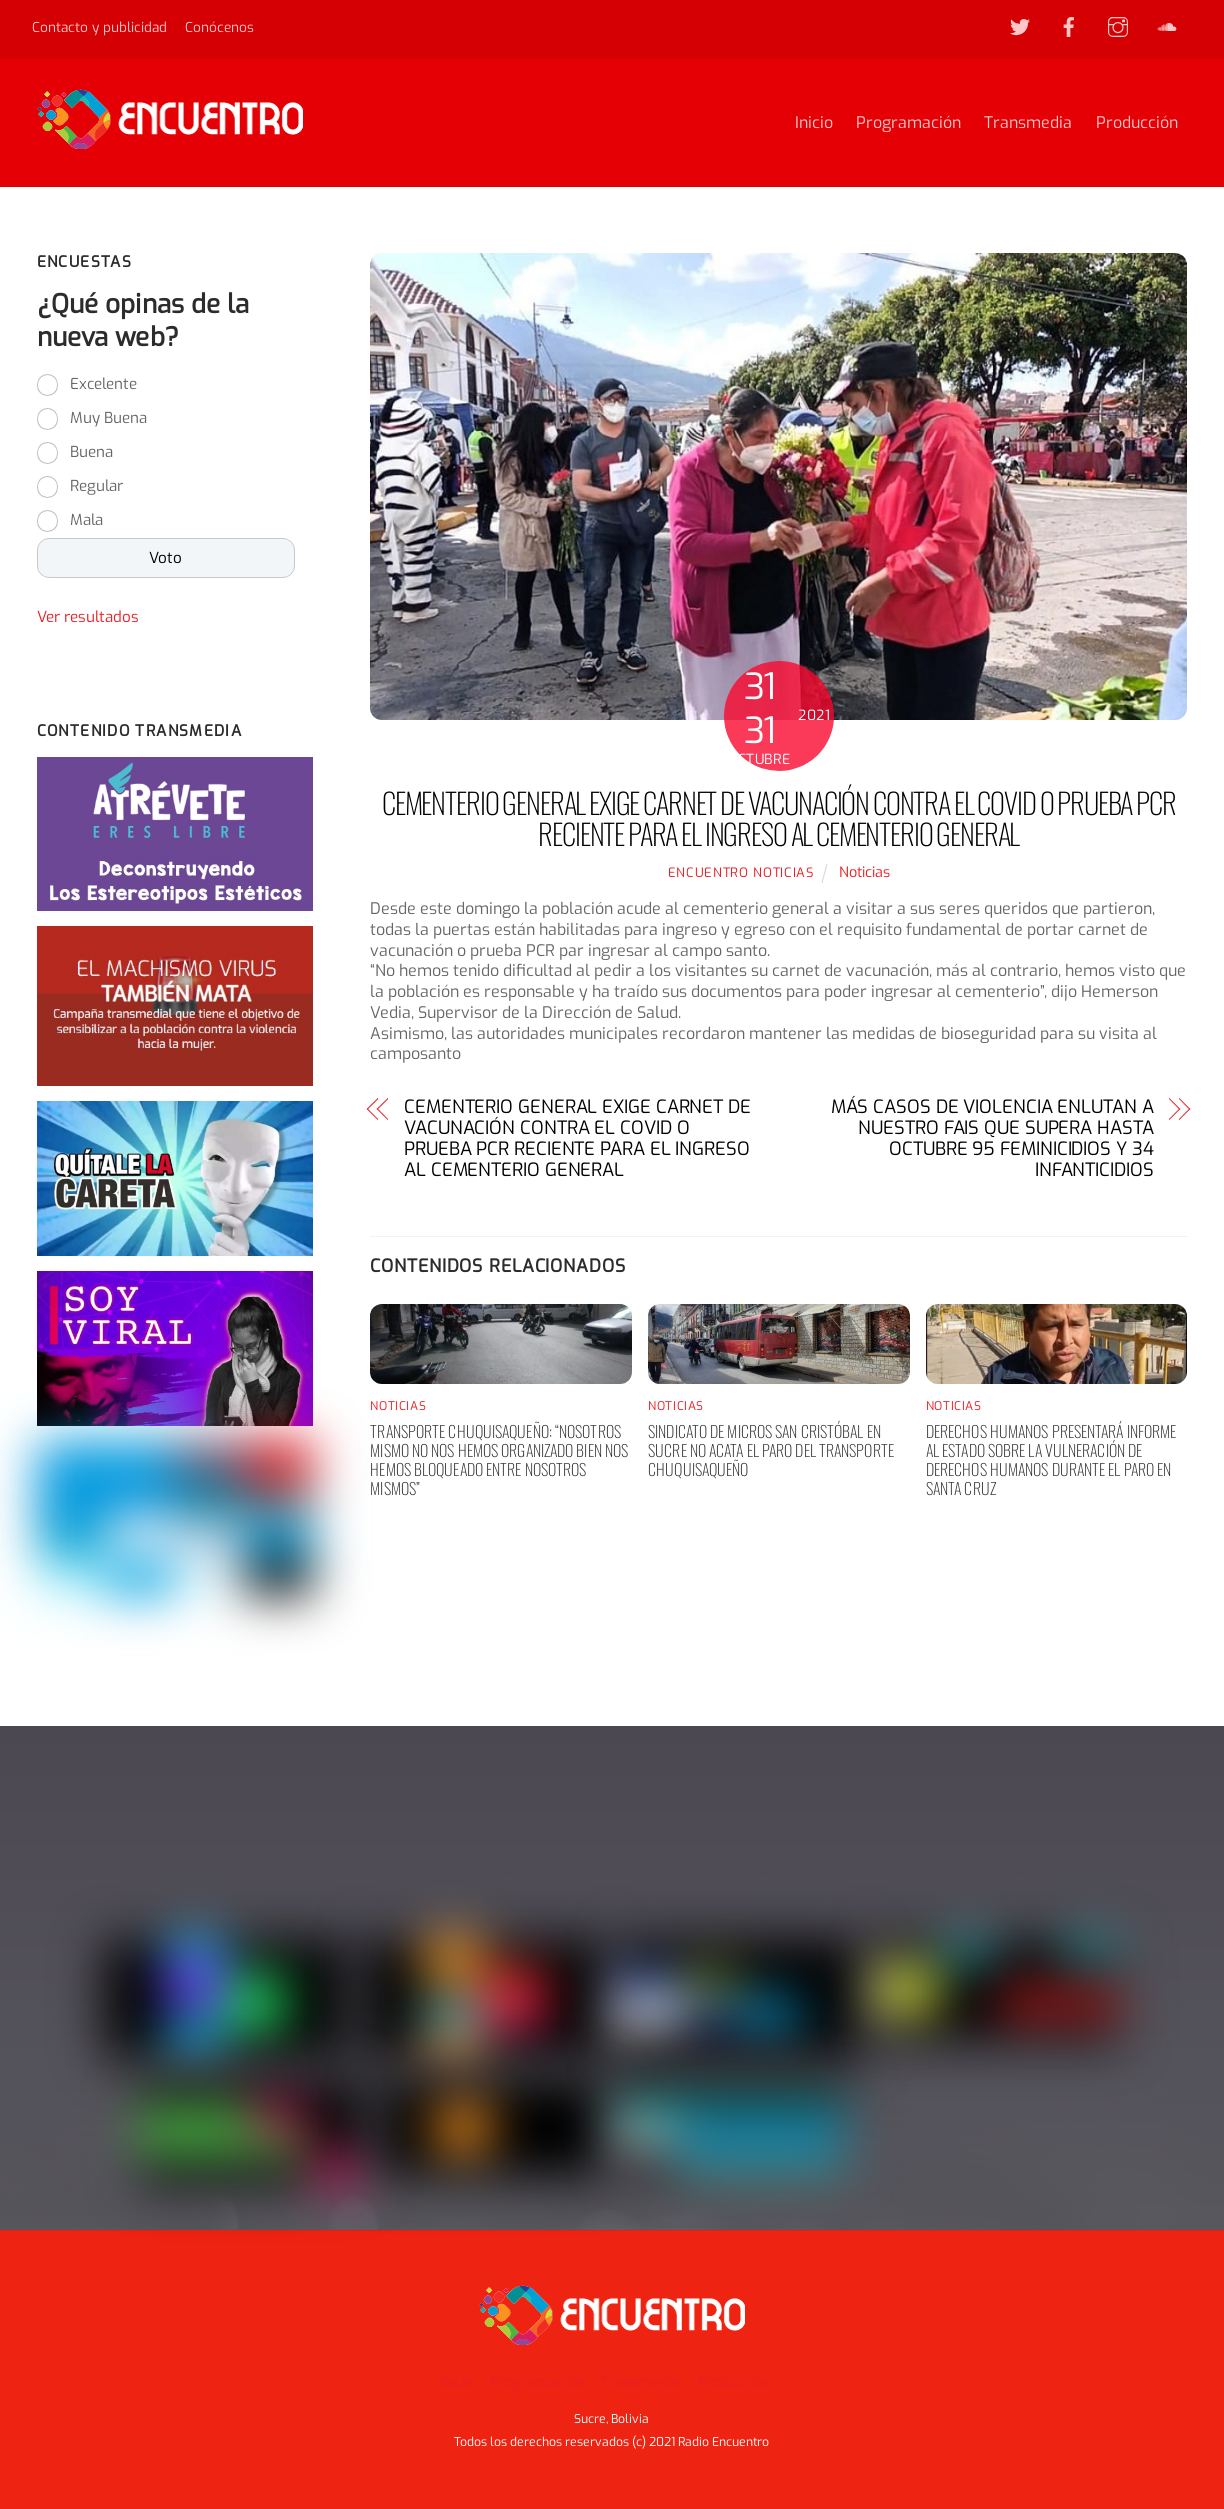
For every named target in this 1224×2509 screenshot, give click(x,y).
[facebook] (1069, 26)
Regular (96, 486)
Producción (1137, 122)
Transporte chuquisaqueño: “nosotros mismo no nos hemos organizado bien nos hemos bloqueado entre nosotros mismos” (499, 1460)
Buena (91, 452)
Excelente (103, 384)
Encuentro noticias (741, 872)
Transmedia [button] (640, 2382)
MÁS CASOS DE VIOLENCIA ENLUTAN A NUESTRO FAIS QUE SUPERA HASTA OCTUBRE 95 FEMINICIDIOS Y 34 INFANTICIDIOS (992, 1138)
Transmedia (1028, 122)
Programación (908, 122)
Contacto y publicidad (99, 27)
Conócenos (219, 27)
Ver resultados (88, 617)
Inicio (814, 122)
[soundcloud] (1167, 26)
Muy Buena (108, 418)
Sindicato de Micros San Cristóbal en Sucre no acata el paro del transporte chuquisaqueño (771, 1450)
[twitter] (1020, 26)
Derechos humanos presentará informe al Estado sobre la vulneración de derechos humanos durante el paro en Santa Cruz (1051, 1460)
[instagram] (1118, 26)
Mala (86, 520)
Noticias (864, 872)
